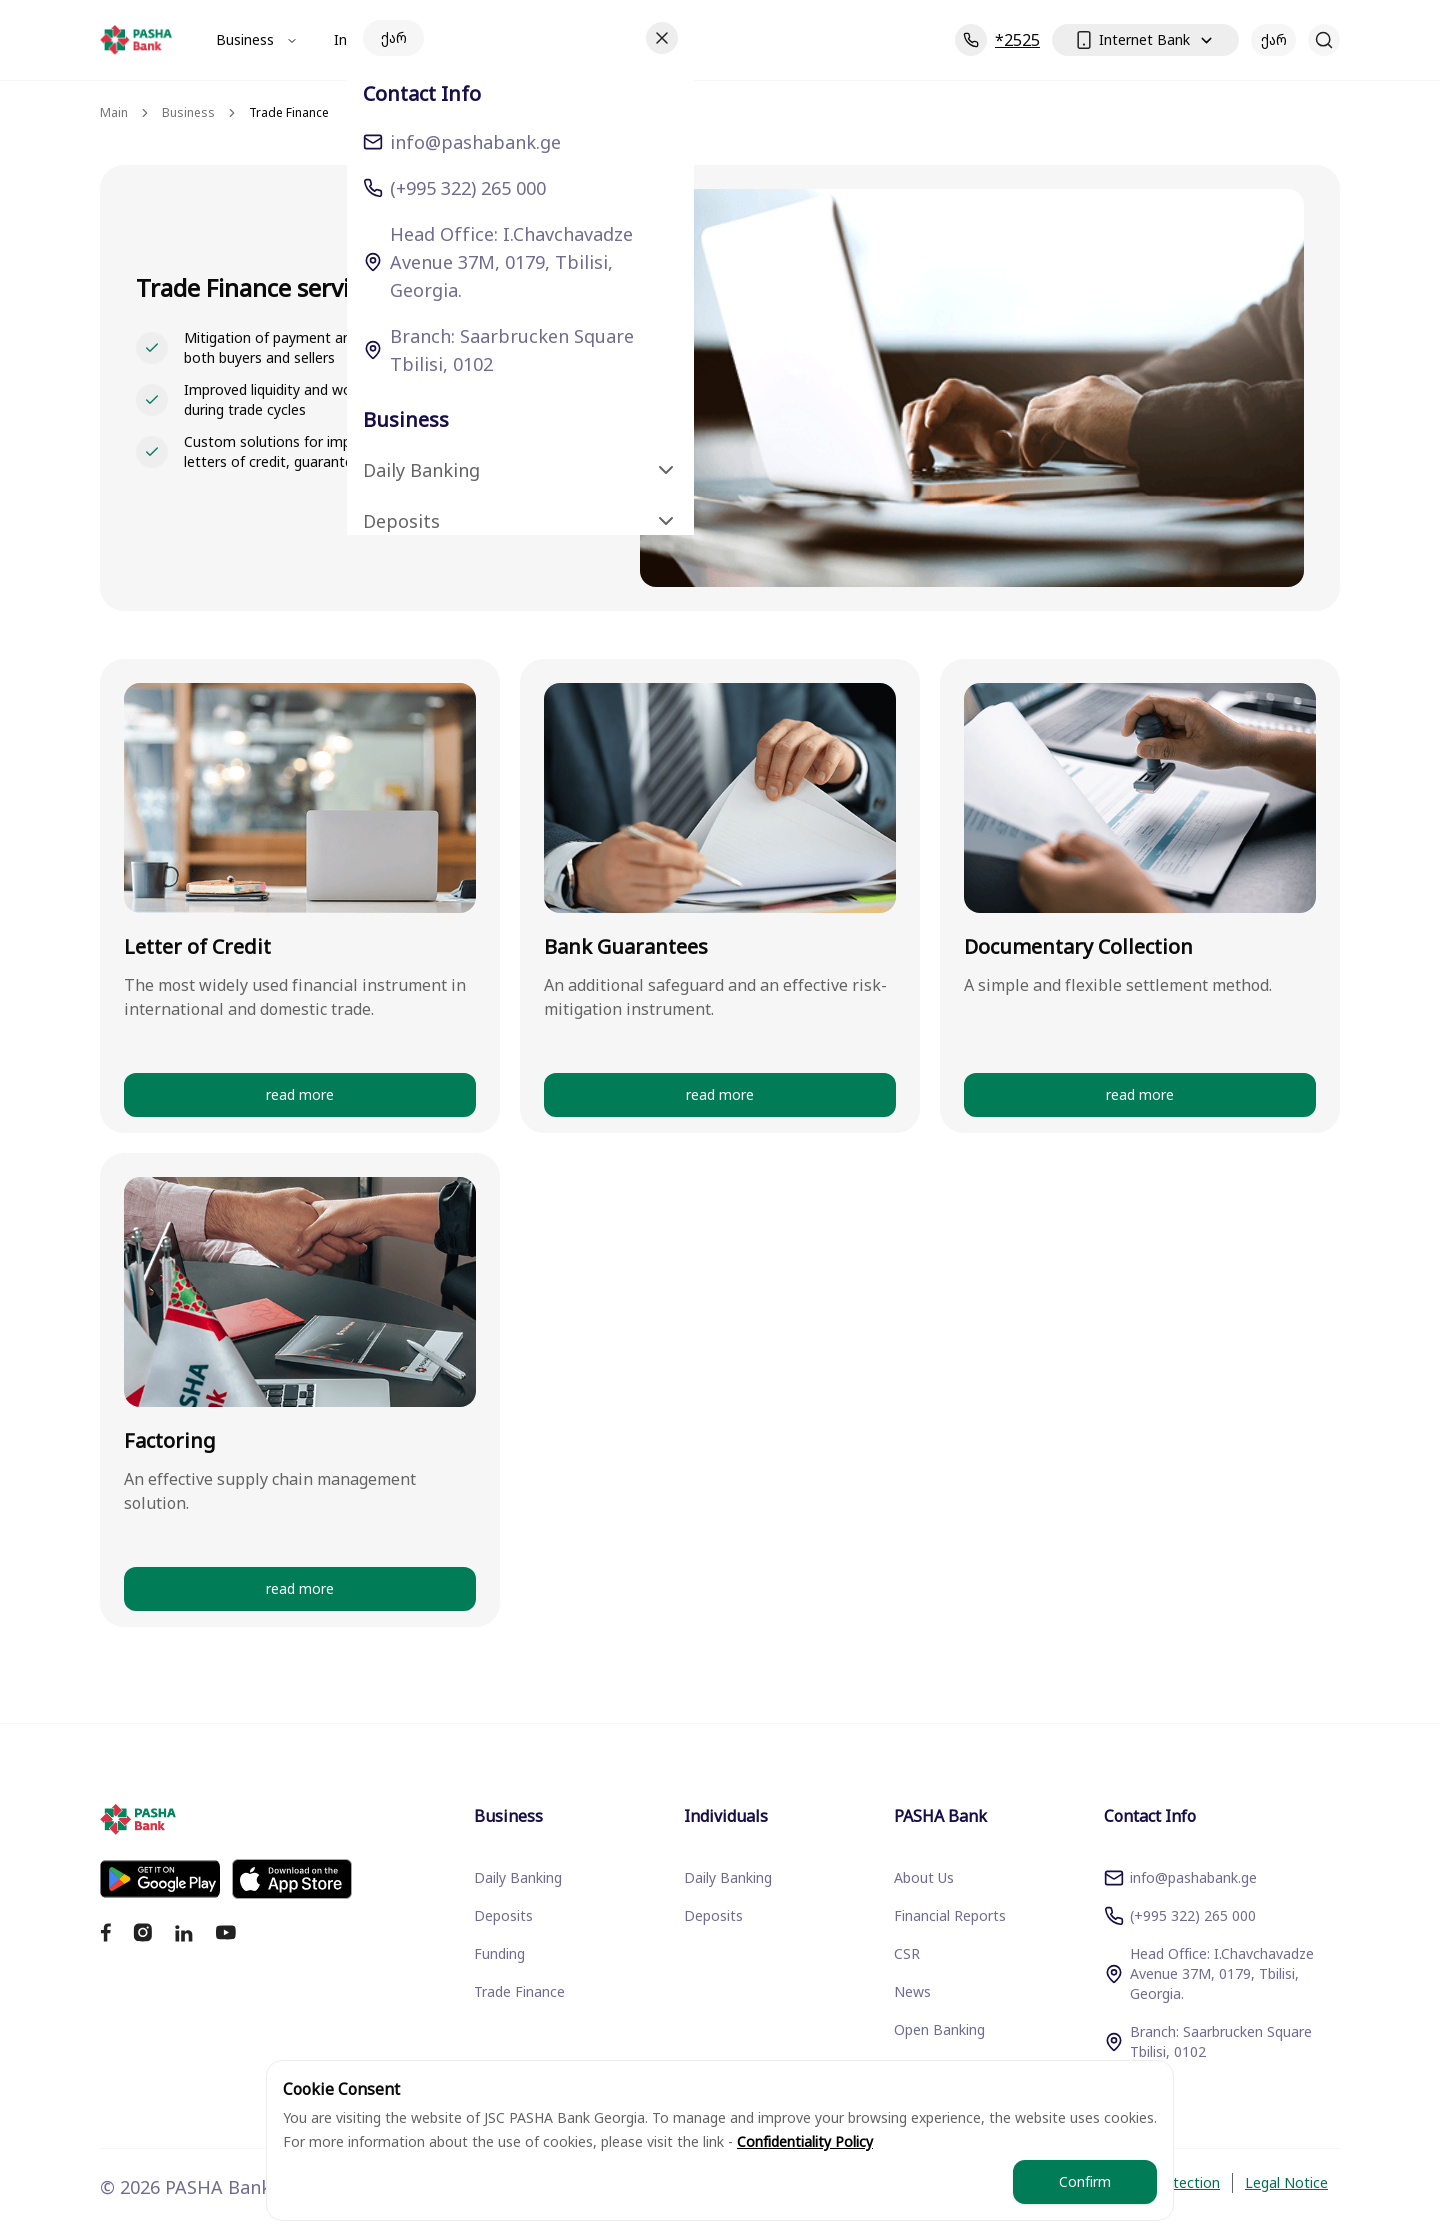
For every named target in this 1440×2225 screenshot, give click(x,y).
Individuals (380, 39)
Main (114, 113)
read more (300, 1094)
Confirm (1085, 2181)
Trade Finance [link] (289, 113)
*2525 (997, 40)
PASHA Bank (514, 39)
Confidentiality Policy (805, 2141)
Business (257, 39)
